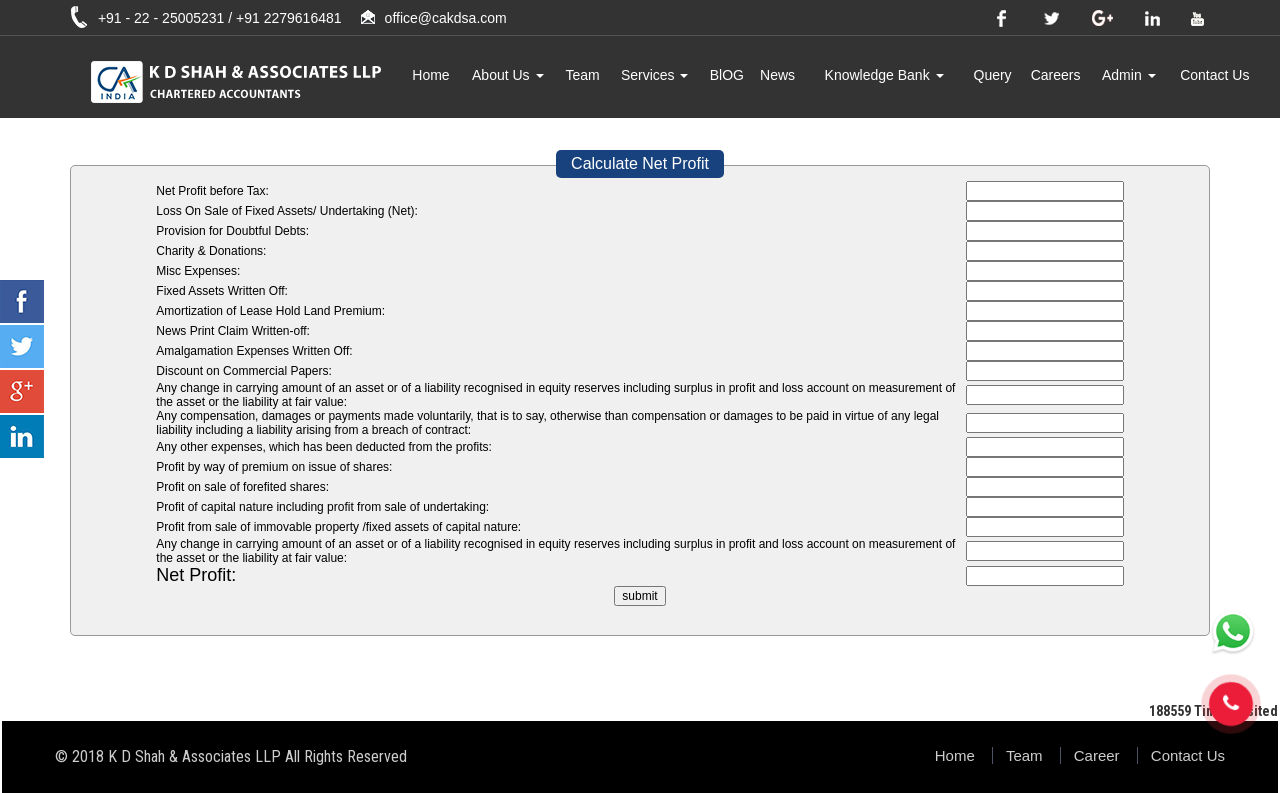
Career (1097, 755)
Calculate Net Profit (640, 163)
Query (993, 75)
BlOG (727, 75)
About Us (507, 75)
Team (582, 75)
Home (430, 75)
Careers (1056, 75)
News (777, 75)
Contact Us (1214, 75)
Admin (1129, 75)
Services (655, 75)
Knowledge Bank (884, 75)
